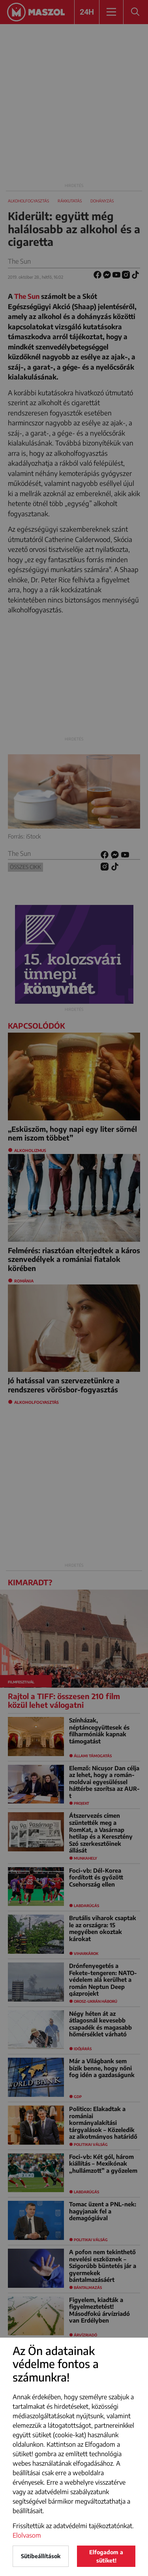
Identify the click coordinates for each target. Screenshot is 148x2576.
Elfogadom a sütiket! (106, 2556)
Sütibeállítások (40, 2556)
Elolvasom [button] (27, 2535)
